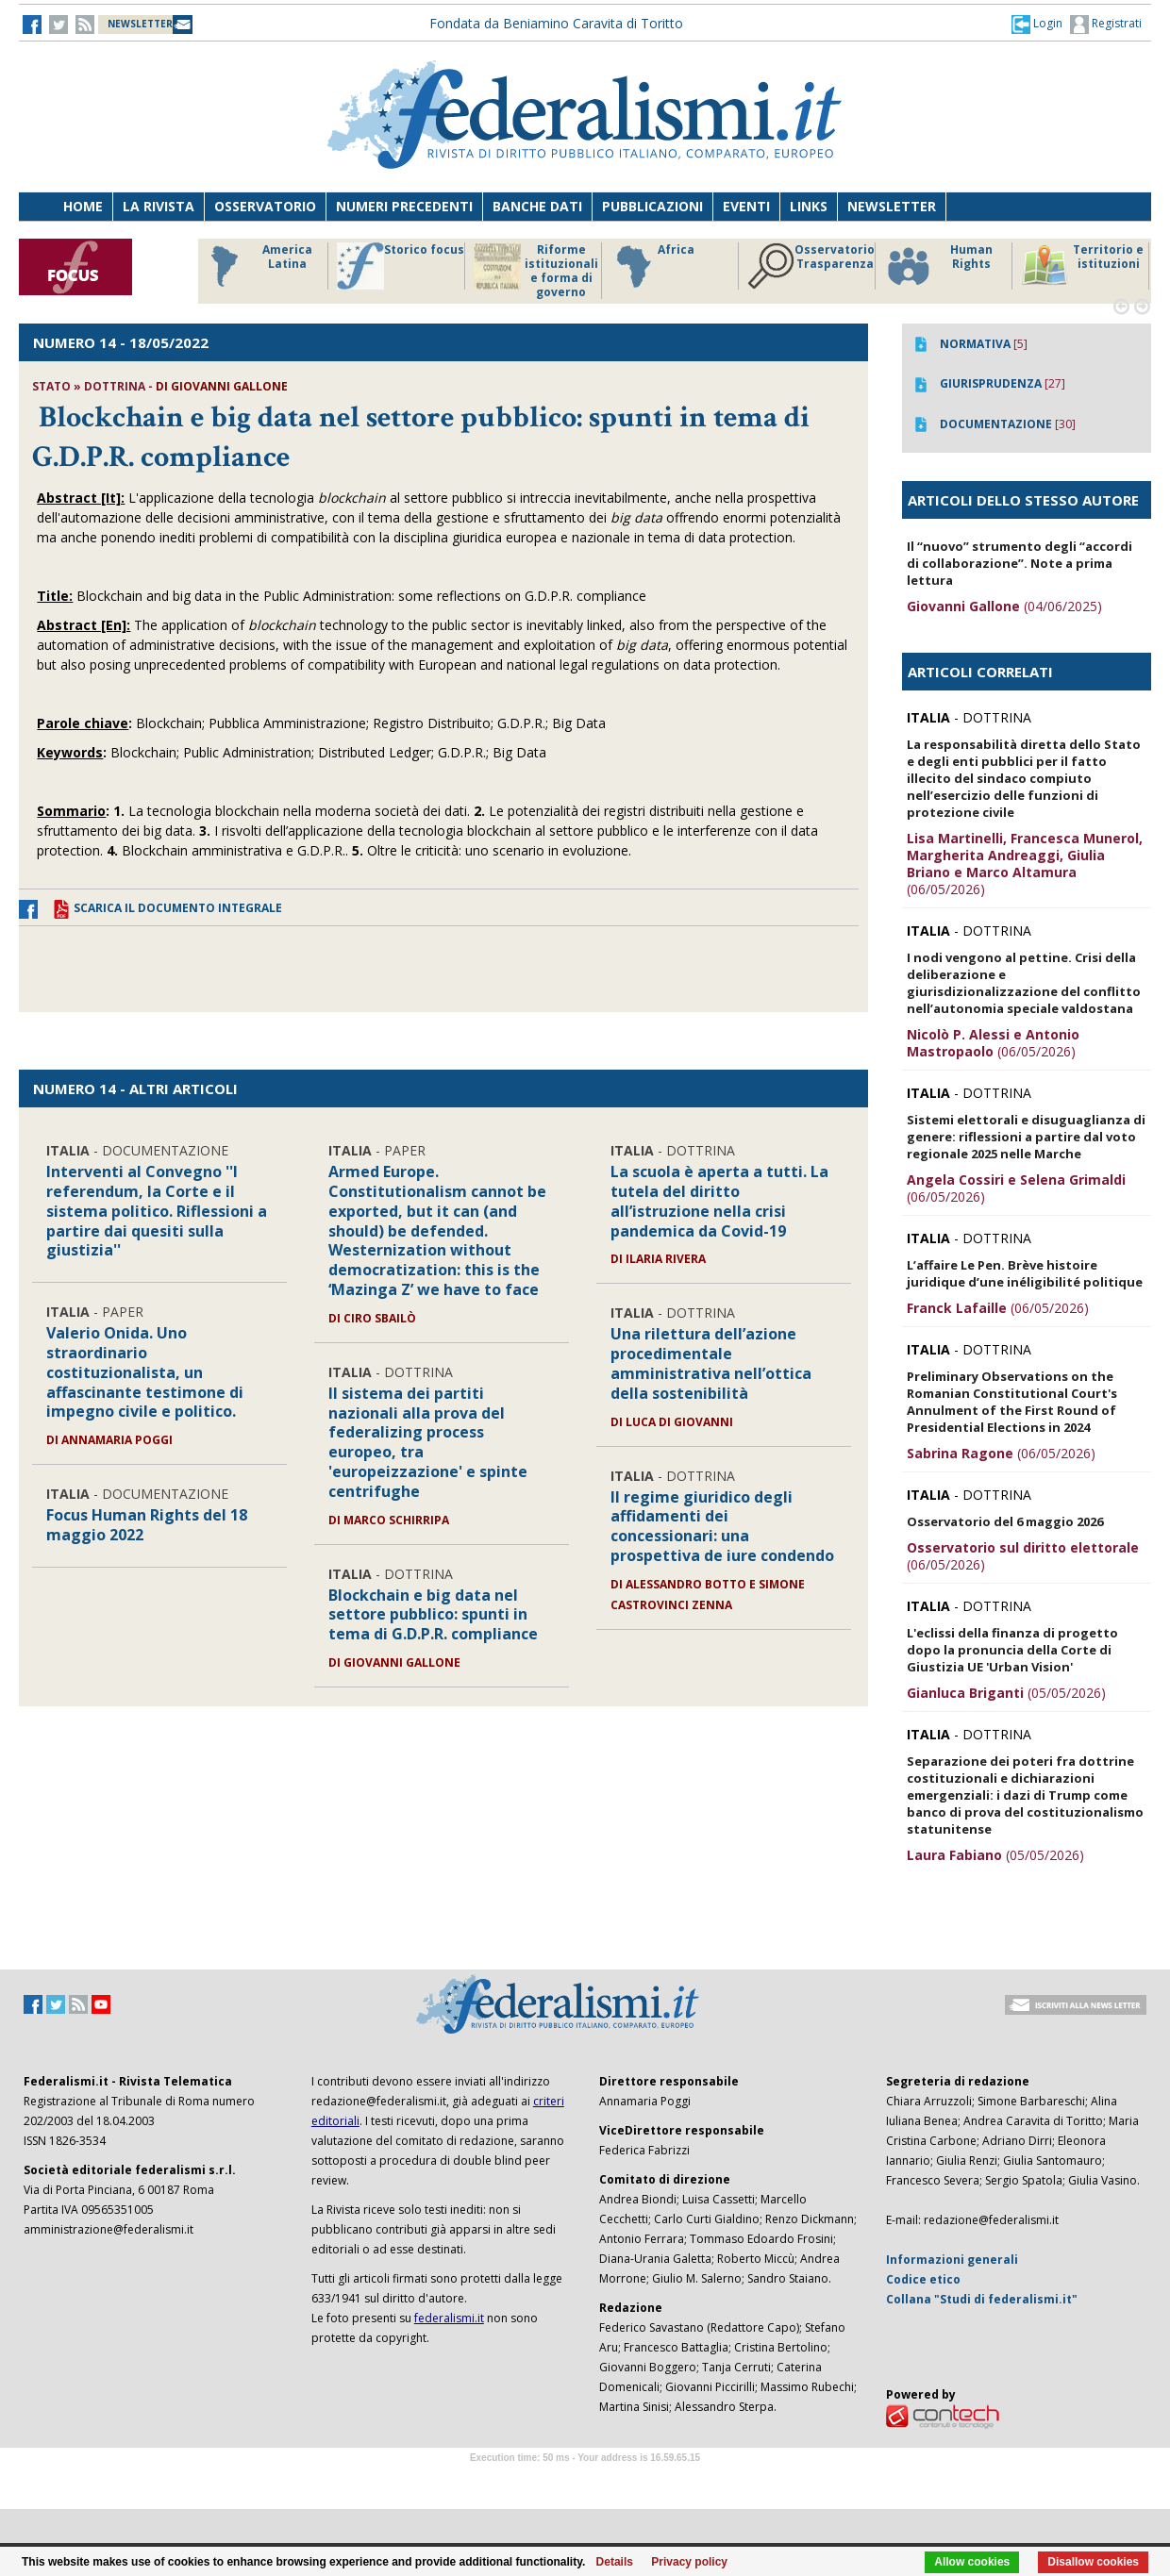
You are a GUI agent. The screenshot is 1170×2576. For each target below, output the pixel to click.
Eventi (746, 206)
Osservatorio (265, 206)
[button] (1037, 23)
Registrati (1106, 24)
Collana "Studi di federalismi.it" (982, 2299)
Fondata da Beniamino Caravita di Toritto (556, 23)
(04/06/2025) (1004, 606)
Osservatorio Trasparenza (811, 266)
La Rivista (158, 206)
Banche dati (537, 206)
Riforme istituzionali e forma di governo (536, 270)
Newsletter (891, 206)
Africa (652, 266)
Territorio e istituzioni (1082, 266)
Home (83, 206)
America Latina (256, 266)
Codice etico (923, 2279)
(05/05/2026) (1006, 1693)
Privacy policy (689, 2561)
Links (808, 206)
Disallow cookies (1093, 2561)
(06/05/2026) (1025, 863)
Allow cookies (972, 2561)
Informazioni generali (952, 2260)
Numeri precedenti (404, 206)
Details (614, 2561)
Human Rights (938, 266)
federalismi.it (449, 2318)
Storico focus (400, 266)
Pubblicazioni (652, 206)
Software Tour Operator (585, 2479)
